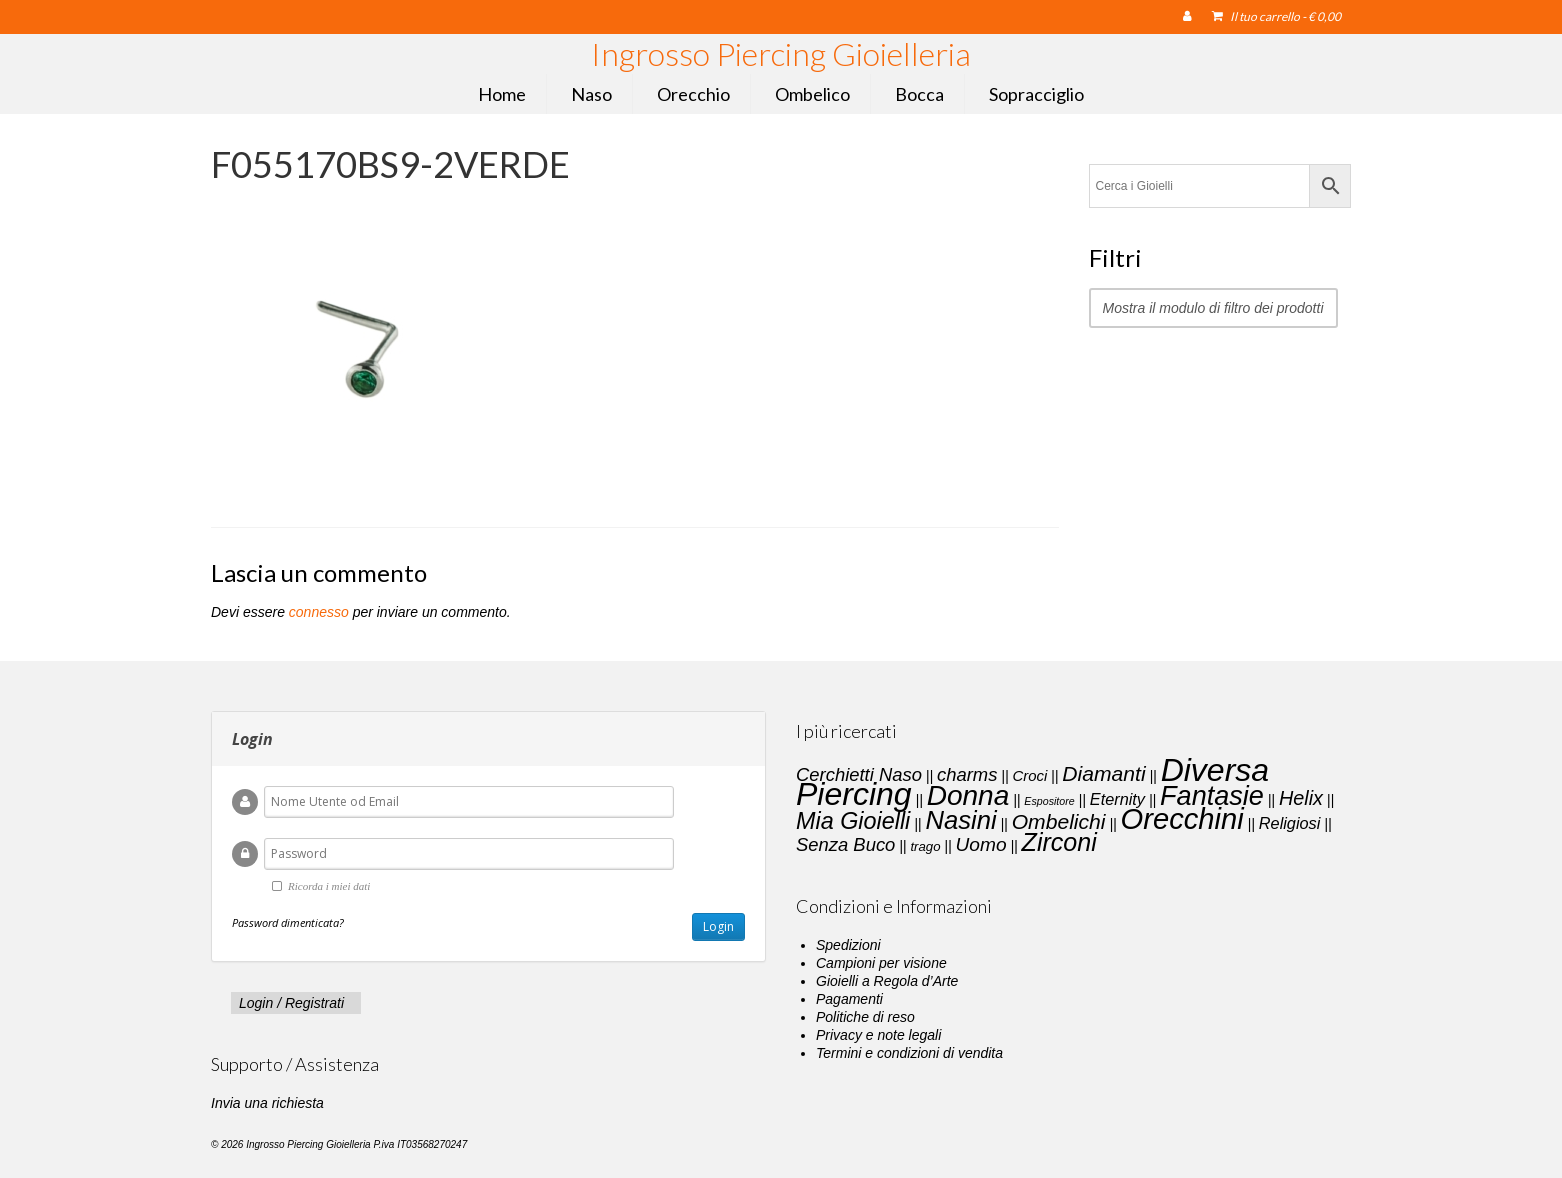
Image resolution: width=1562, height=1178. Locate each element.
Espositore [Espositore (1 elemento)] (1049, 801)
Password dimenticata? (288, 922)
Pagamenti (849, 999)
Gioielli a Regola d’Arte (887, 981)
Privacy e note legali (878, 1035)
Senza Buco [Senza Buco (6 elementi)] (845, 844)
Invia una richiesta (267, 1103)
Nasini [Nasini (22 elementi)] (960, 820)
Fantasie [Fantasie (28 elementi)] (1212, 796)
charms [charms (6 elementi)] (967, 774)
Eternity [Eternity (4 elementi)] (1117, 799)
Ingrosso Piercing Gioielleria (781, 53)
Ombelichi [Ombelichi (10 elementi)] (1059, 821)
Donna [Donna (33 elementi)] (968, 795)
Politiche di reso (865, 1017)
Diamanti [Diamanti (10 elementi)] (1103, 773)
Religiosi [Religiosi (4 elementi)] (1290, 823)
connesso (319, 612)
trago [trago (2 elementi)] (925, 846)
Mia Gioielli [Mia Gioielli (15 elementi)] (853, 821)
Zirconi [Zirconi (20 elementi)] (1059, 842)
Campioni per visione (881, 963)
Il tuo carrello (1276, 16)
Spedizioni (848, 945)
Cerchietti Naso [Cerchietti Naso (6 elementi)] (859, 774)
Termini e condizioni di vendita (909, 1053)
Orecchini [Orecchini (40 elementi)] (1182, 819)
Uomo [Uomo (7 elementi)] (981, 844)
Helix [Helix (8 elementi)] (1301, 798)
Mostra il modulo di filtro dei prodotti (1213, 308)
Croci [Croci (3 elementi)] (1029, 776)
